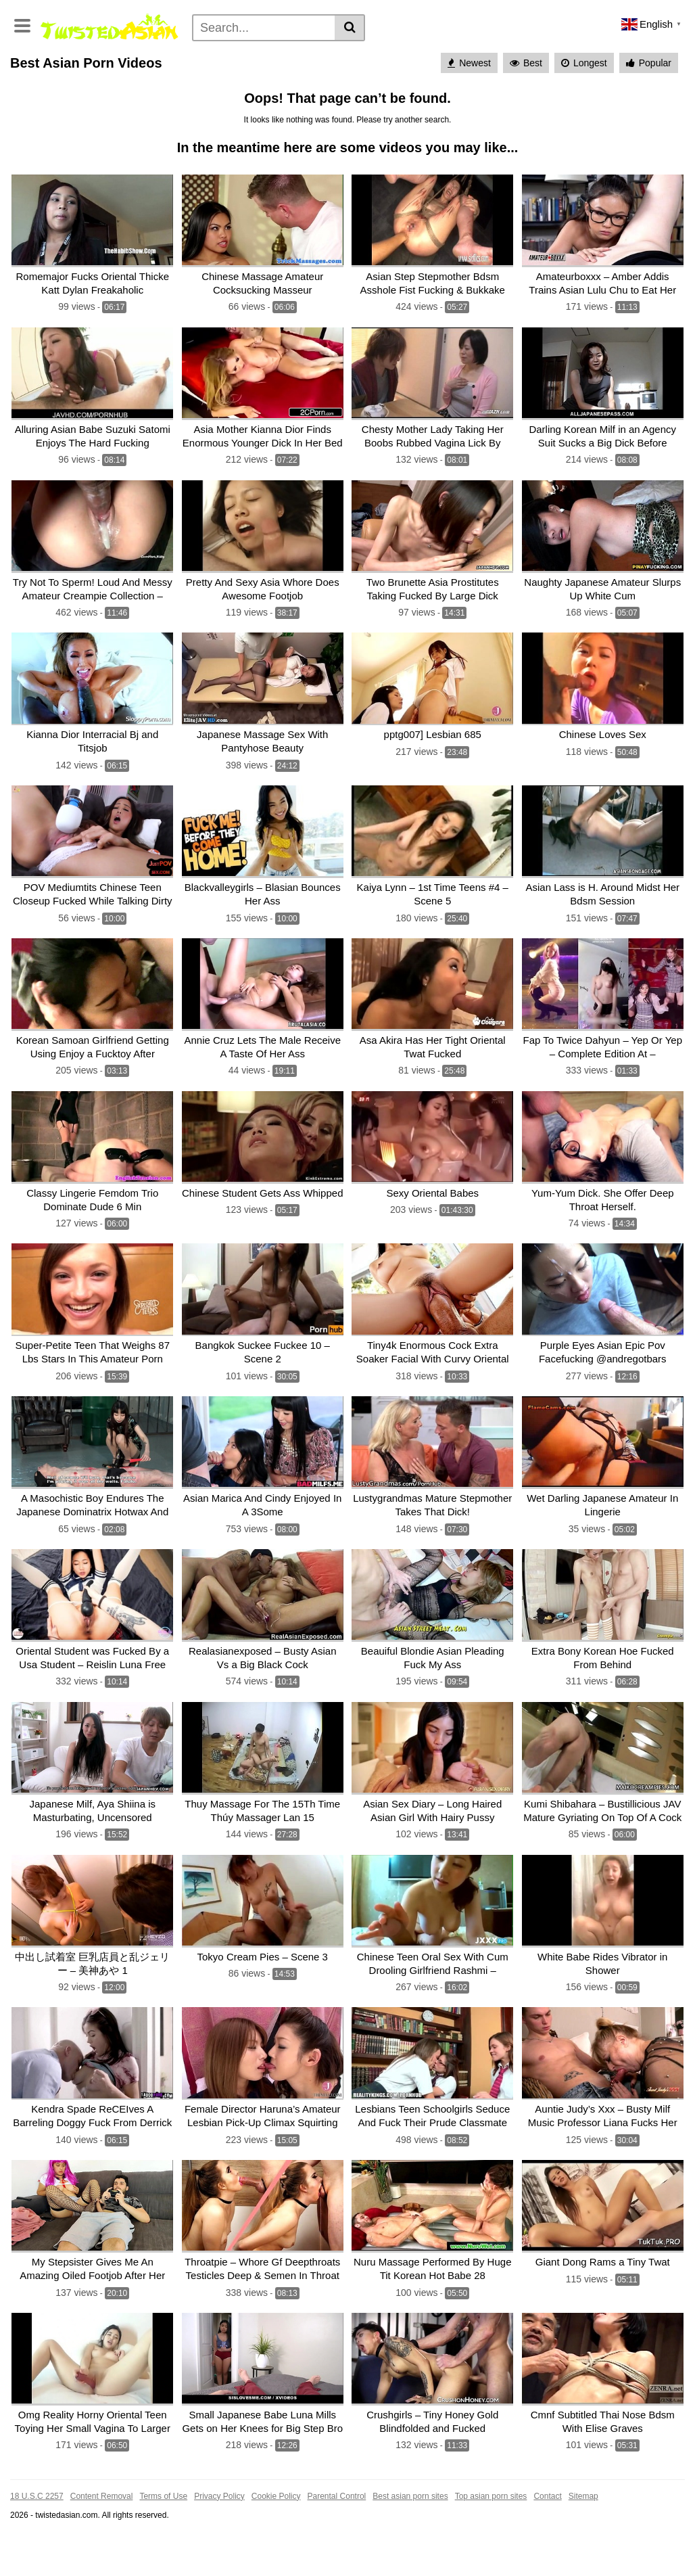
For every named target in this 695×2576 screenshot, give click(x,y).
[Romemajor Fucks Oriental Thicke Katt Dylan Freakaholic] (92, 285)
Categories (78, 54)
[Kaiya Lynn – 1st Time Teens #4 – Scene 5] (432, 890)
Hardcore (34, 76)
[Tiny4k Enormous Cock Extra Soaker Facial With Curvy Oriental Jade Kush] (432, 1343)
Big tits (157, 76)
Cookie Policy (276, 2536)
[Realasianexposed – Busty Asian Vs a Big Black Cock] (263, 1645)
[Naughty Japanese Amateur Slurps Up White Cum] (603, 588)
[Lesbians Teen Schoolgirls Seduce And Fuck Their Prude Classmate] (432, 2098)
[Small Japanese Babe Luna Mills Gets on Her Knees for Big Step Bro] (263, 2401)
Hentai (365, 54)
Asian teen (293, 98)
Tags (184, 54)
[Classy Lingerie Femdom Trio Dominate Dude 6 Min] (92, 1192)
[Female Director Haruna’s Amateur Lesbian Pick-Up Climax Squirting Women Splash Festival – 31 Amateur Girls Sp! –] (263, 2098)
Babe (177, 98)
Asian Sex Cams (429, 54)
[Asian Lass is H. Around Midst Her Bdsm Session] (603, 890)
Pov (547, 76)
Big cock (33, 98)
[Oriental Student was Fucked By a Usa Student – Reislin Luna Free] (92, 1645)
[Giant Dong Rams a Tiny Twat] (603, 2250)
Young (197, 76)
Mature (292, 76)
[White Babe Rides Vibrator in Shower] (603, 1948)
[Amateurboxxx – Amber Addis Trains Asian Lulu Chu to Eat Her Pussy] (603, 285)
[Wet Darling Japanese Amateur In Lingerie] (603, 1494)
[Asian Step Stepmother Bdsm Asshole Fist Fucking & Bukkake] (432, 285)
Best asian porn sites (410, 2536)
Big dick (475, 98)
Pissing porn (309, 54)
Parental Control (337, 2536)
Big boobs (631, 76)
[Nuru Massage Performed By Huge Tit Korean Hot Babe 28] (432, 2250)
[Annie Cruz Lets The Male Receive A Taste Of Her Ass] (263, 1041)
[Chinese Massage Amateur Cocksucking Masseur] (263, 285)
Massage (133, 98)
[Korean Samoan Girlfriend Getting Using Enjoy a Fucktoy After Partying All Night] (92, 1041)
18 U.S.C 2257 (37, 2536)
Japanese (615, 54)
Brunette (508, 76)
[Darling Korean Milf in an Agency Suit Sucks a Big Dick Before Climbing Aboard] (603, 436)
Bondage (82, 98)
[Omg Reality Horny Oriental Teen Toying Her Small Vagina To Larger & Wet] (92, 2401)
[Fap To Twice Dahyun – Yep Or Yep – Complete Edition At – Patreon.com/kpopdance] (603, 1041)
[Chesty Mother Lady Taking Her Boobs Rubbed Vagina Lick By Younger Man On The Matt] (432, 436)
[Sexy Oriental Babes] (432, 1192)
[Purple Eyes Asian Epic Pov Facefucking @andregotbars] (603, 1343)
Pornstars (138, 54)
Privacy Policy (219, 2536)
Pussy (213, 98)
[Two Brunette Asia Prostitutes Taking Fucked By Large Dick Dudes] (432, 588)
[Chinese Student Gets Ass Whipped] (263, 1192)
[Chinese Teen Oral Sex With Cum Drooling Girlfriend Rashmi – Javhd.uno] (432, 1948)
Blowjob (531, 54)
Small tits (458, 76)
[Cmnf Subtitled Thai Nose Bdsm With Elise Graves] (603, 2401)
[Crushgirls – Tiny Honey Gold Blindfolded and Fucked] (432, 2401)
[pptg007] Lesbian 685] (432, 739)
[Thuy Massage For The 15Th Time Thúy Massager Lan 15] (263, 1797)
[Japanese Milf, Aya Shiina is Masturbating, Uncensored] (92, 1797)
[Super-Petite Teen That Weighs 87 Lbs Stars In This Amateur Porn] (92, 1343)
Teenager (524, 98)
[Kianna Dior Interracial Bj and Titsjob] (92, 739)
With (248, 98)
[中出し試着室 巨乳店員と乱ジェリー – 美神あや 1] (92, 1948)
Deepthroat (352, 98)
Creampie (244, 76)
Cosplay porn (237, 54)
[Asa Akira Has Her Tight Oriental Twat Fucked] (432, 1041)
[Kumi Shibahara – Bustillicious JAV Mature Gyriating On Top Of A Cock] (603, 1797)
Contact (547, 2536)
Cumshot (376, 76)
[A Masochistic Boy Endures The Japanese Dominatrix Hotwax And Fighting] (92, 1494)
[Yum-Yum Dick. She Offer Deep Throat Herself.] (603, 1192)
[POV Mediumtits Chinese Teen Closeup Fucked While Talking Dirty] (92, 890)
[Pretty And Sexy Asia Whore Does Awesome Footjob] (263, 588)
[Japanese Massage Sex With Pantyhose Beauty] (263, 739)
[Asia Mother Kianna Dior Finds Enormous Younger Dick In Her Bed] (263, 436)
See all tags (622, 98)
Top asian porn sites (491, 2536)
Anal (417, 76)
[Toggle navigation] (22, 24)
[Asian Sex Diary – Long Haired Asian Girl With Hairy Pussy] (432, 1797)
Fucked (403, 98)
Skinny (583, 76)
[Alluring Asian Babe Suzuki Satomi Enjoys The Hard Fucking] (92, 436)
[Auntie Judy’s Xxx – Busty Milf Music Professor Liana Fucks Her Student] (603, 2098)
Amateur (85, 76)
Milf (123, 76)
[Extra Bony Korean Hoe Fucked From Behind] (603, 1645)
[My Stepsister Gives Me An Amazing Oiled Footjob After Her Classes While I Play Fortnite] (92, 2250)
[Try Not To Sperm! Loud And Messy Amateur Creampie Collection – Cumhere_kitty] (92, 588)
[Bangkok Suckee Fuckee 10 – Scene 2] (263, 1343)
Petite (332, 76)
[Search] (263, 27)
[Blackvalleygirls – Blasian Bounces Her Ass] (263, 890)
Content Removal (101, 2536)
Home (28, 54)
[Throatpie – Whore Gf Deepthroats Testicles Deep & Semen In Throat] (263, 2250)
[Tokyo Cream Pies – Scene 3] (263, 1948)
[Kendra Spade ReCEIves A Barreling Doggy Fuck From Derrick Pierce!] (92, 2098)
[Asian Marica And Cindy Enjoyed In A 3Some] (263, 1494)
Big (439, 98)
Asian (490, 54)
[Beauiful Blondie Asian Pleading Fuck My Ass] (432, 1645)
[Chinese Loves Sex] (603, 739)
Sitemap (583, 2536)
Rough (571, 98)
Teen (571, 54)
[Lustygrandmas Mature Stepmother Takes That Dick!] (432, 1494)
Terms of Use (163, 2536)
